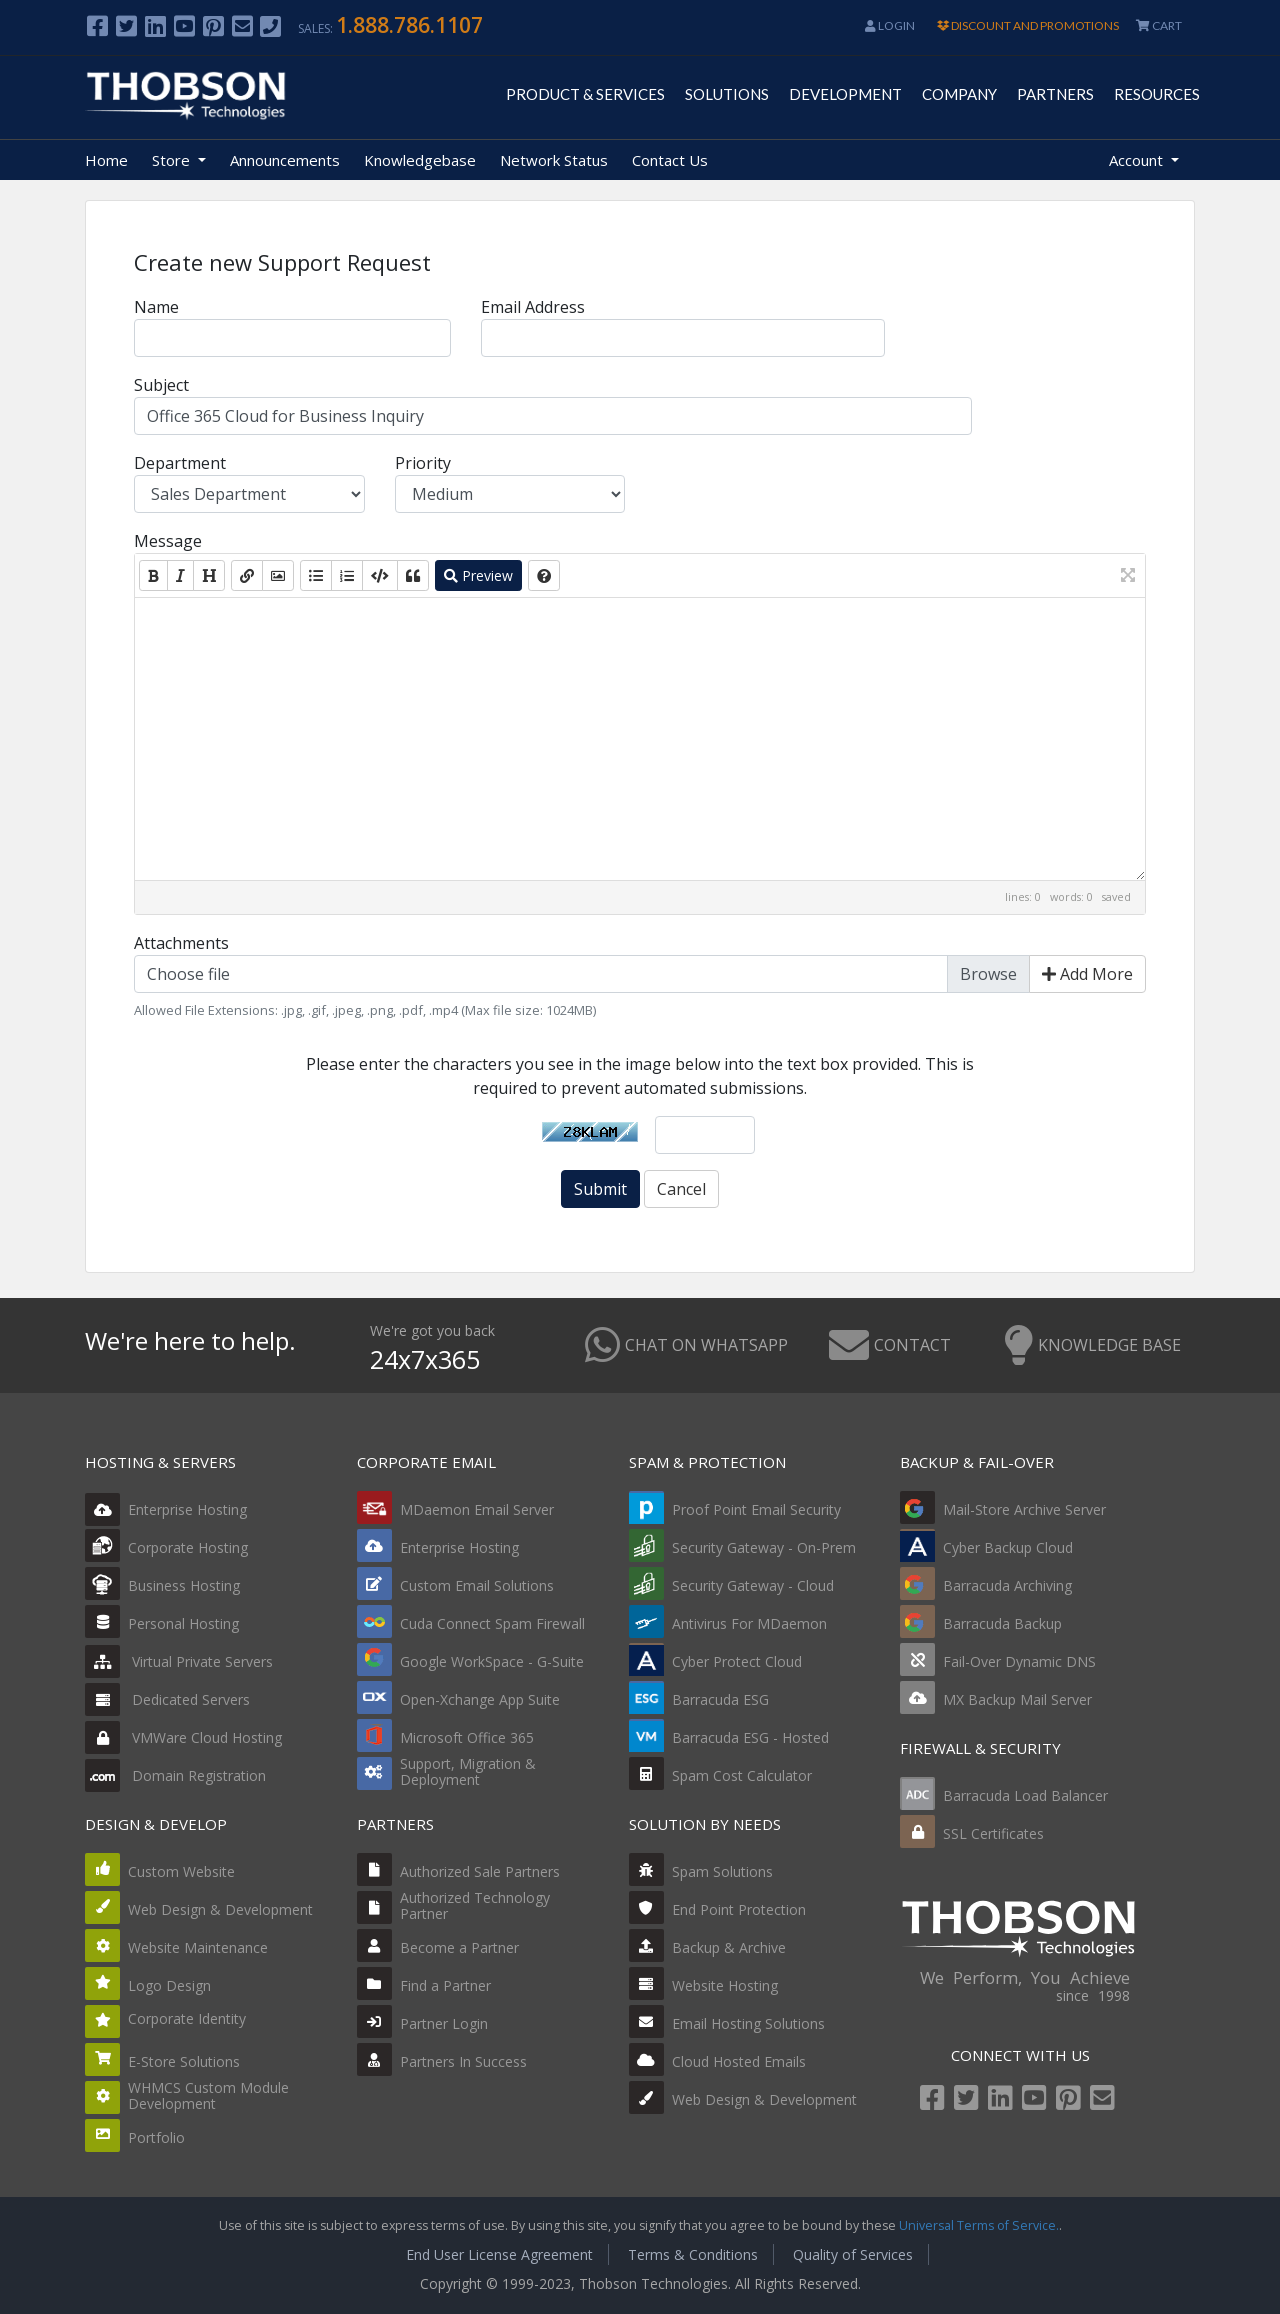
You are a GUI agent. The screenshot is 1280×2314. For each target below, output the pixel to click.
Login (890, 25)
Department (180, 463)
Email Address (533, 307)
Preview (478, 575)
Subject (161, 385)
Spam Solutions (722, 1871)
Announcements (285, 160)
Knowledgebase (420, 160)
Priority (423, 463)
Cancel (681, 1189)
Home (106, 160)
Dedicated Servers (167, 1699)
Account (1138, 160)
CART (1159, 25)
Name (156, 307)
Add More (1087, 974)
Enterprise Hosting (166, 1509)
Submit (600, 1189)
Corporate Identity (187, 2018)
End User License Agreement (499, 2254)
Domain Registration (175, 1775)
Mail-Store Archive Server (1024, 1509)
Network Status (554, 160)
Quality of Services (853, 2254)
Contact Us (670, 160)
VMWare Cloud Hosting (183, 1737)
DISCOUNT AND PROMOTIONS (1028, 25)
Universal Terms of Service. (979, 2225)
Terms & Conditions (693, 2254)
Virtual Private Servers (179, 1661)
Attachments (181, 943)
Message (168, 541)
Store (173, 160)
